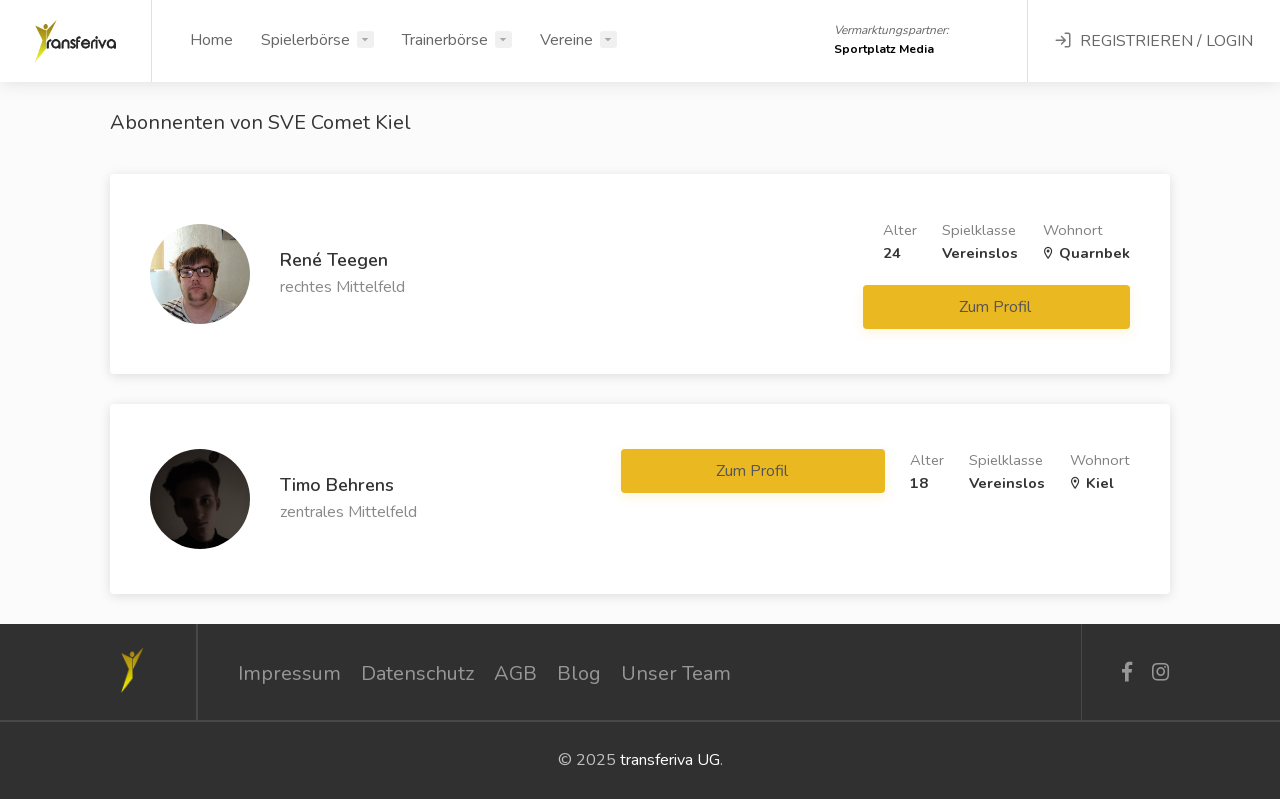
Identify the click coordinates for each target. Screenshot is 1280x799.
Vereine (566, 40)
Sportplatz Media (884, 49)
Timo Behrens (337, 485)
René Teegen (334, 260)
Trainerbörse (445, 40)
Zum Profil (997, 307)
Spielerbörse (305, 40)
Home (211, 40)
